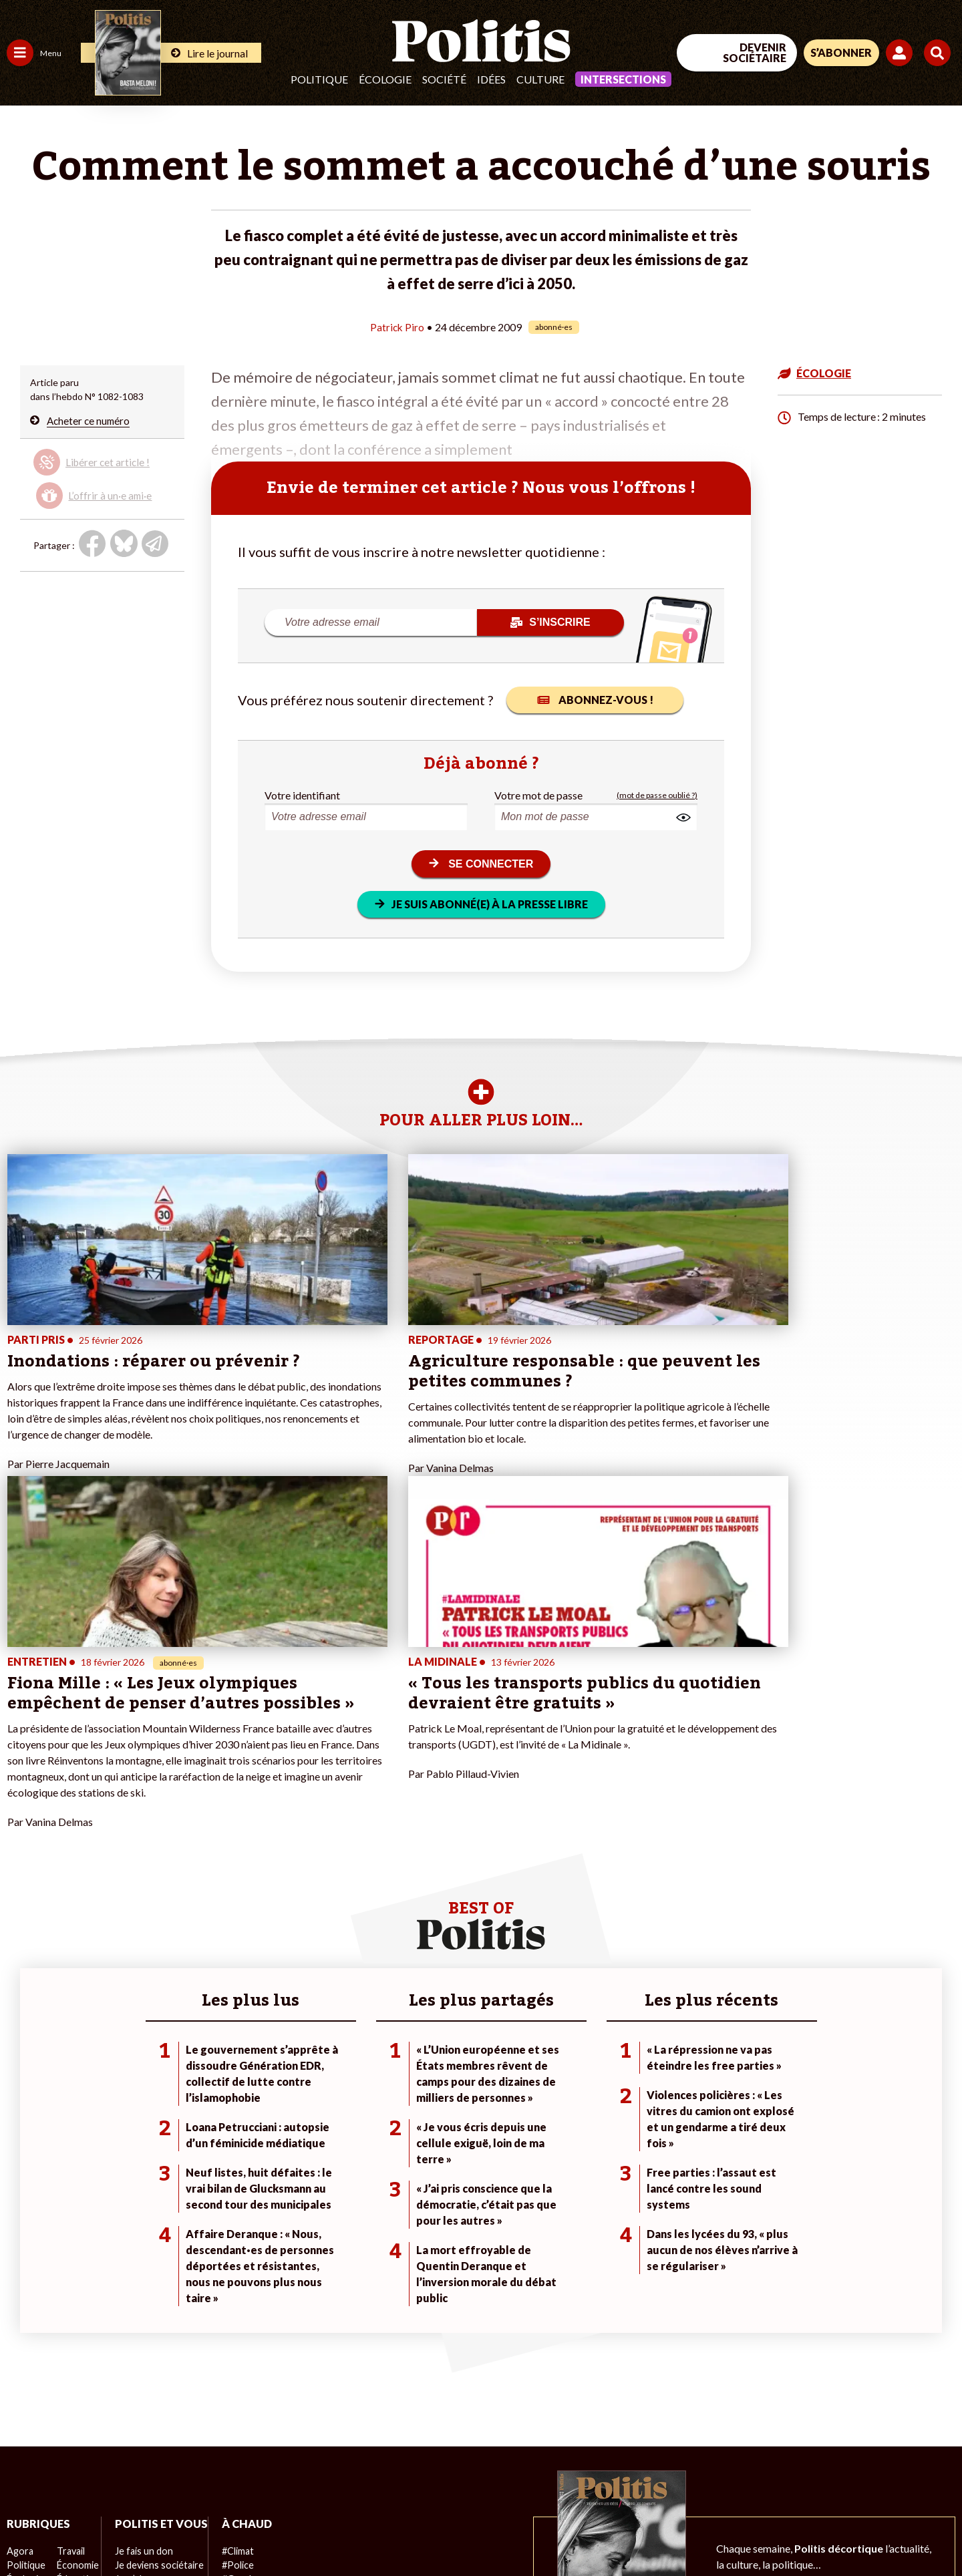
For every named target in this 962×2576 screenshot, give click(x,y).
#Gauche (237, 2332)
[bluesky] (834, 2466)
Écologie (385, 79)
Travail (70, 2304)
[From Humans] (808, 2497)
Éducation (77, 2332)
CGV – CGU (292, 2529)
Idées (491, 79)
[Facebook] (792, 2466)
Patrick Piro (397, 327)
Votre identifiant (302, 795)
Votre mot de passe (538, 795)
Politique (319, 79)
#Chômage (241, 2360)
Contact (25, 2529)
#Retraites (240, 2346)
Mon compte (139, 2402)
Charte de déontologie (200, 2529)
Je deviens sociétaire (156, 2332)
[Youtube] (876, 2466)
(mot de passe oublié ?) (657, 795)
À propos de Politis (152, 2388)
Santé (68, 2346)
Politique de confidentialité (395, 2529)
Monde (21, 2388)
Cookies (544, 2529)
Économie (76, 2318)
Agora (19, 2304)
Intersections (623, 79)
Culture (540, 79)
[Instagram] (918, 2466)
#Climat (234, 2304)
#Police (233, 2318)
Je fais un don (141, 2318)
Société (444, 79)
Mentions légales (96, 2529)
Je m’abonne (138, 2346)
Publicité (491, 2529)
